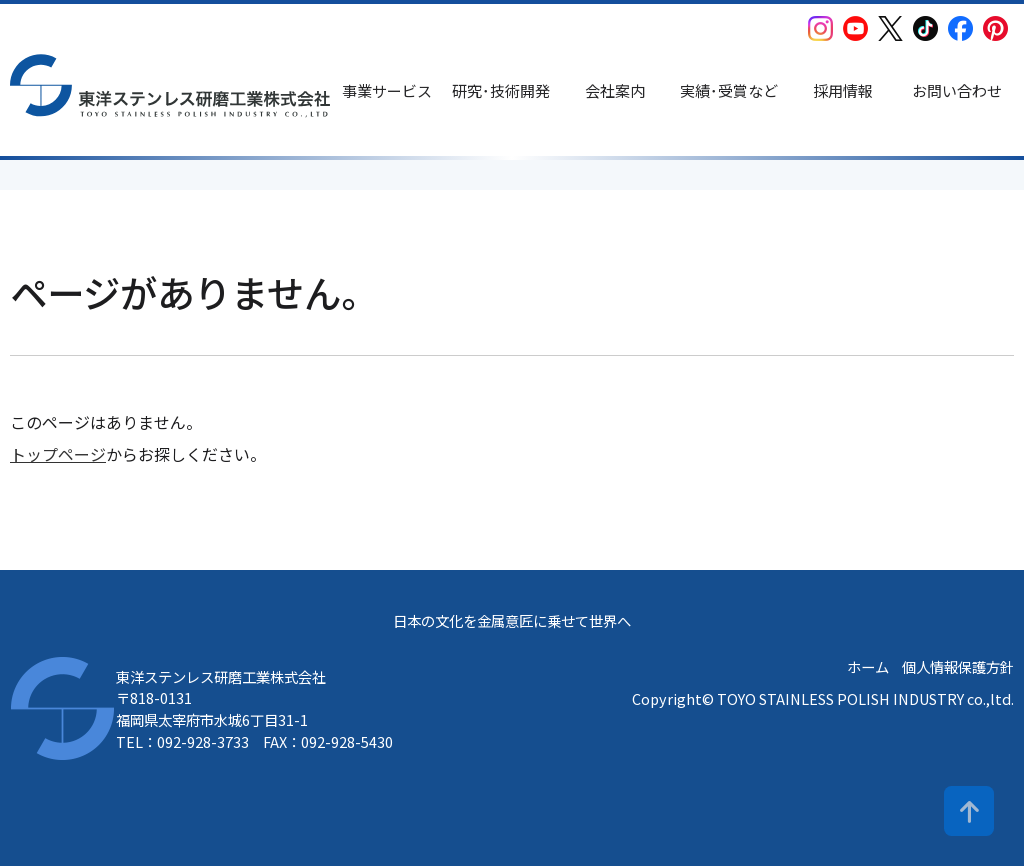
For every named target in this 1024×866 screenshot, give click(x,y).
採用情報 (843, 90)
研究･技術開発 (501, 90)
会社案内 (615, 90)
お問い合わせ (957, 90)
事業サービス (387, 90)
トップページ (58, 454)
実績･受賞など (729, 90)
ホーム (868, 666)
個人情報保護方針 (958, 666)
